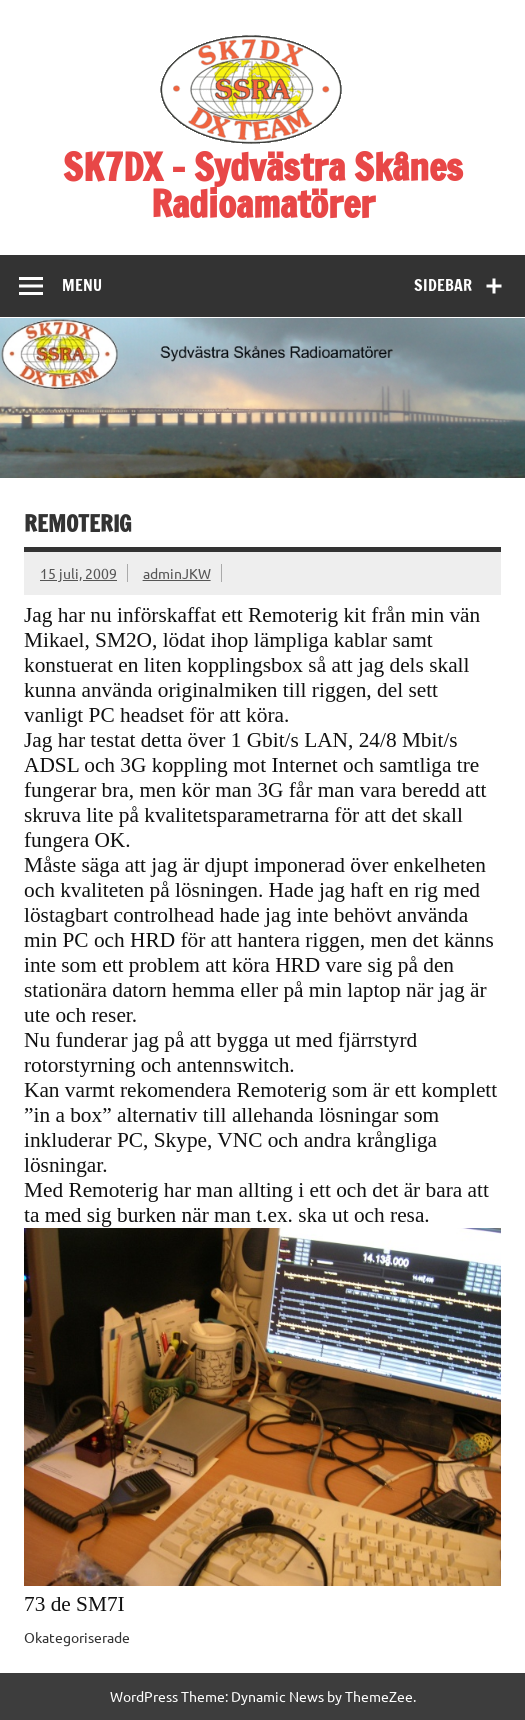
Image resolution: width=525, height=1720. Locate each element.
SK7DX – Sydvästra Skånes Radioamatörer (263, 185)
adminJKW (177, 573)
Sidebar (443, 285)
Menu (82, 285)
